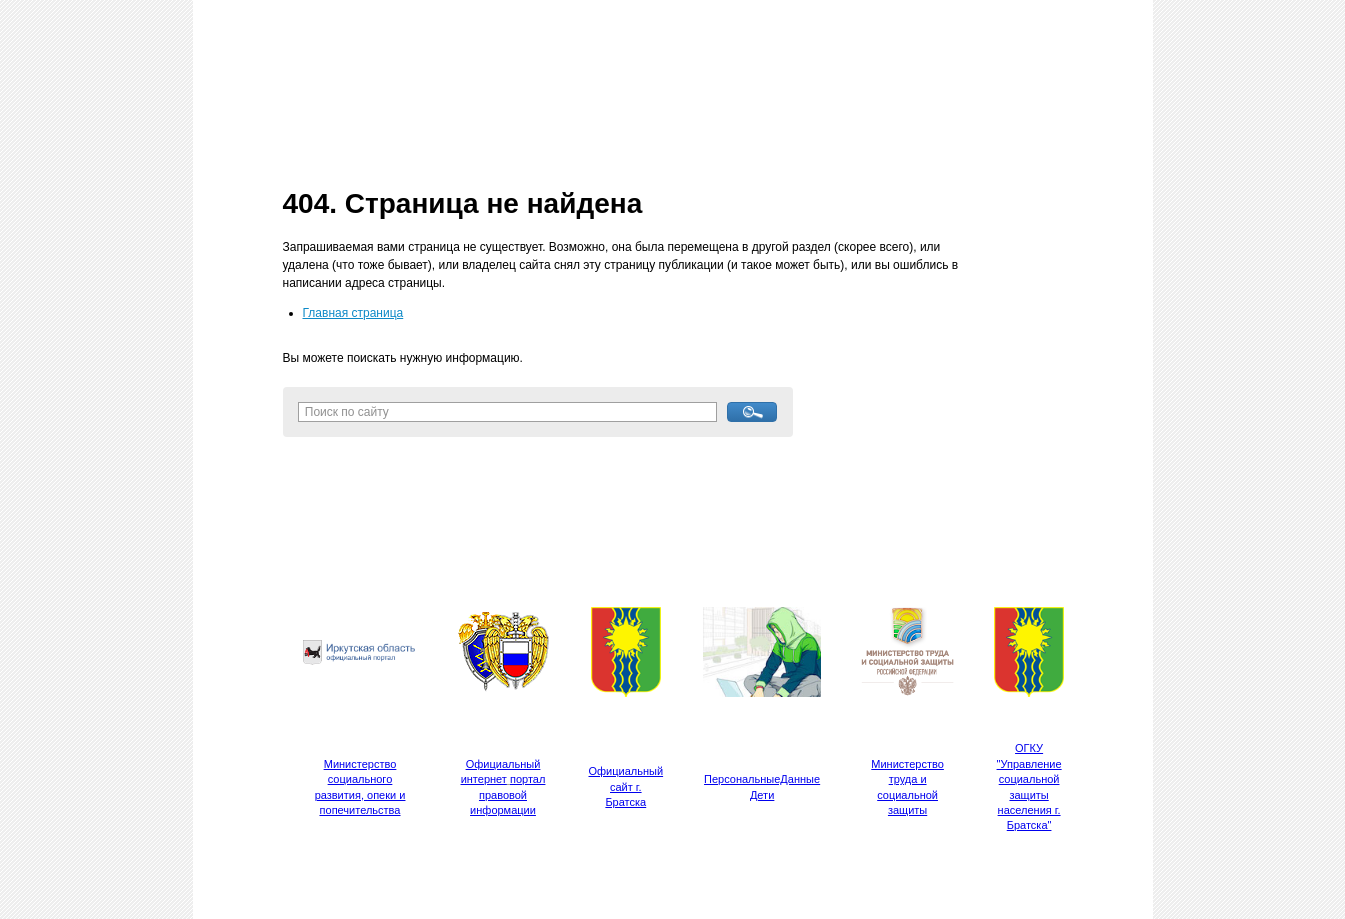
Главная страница (353, 313)
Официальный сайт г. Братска (626, 786)
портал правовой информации (507, 794)
